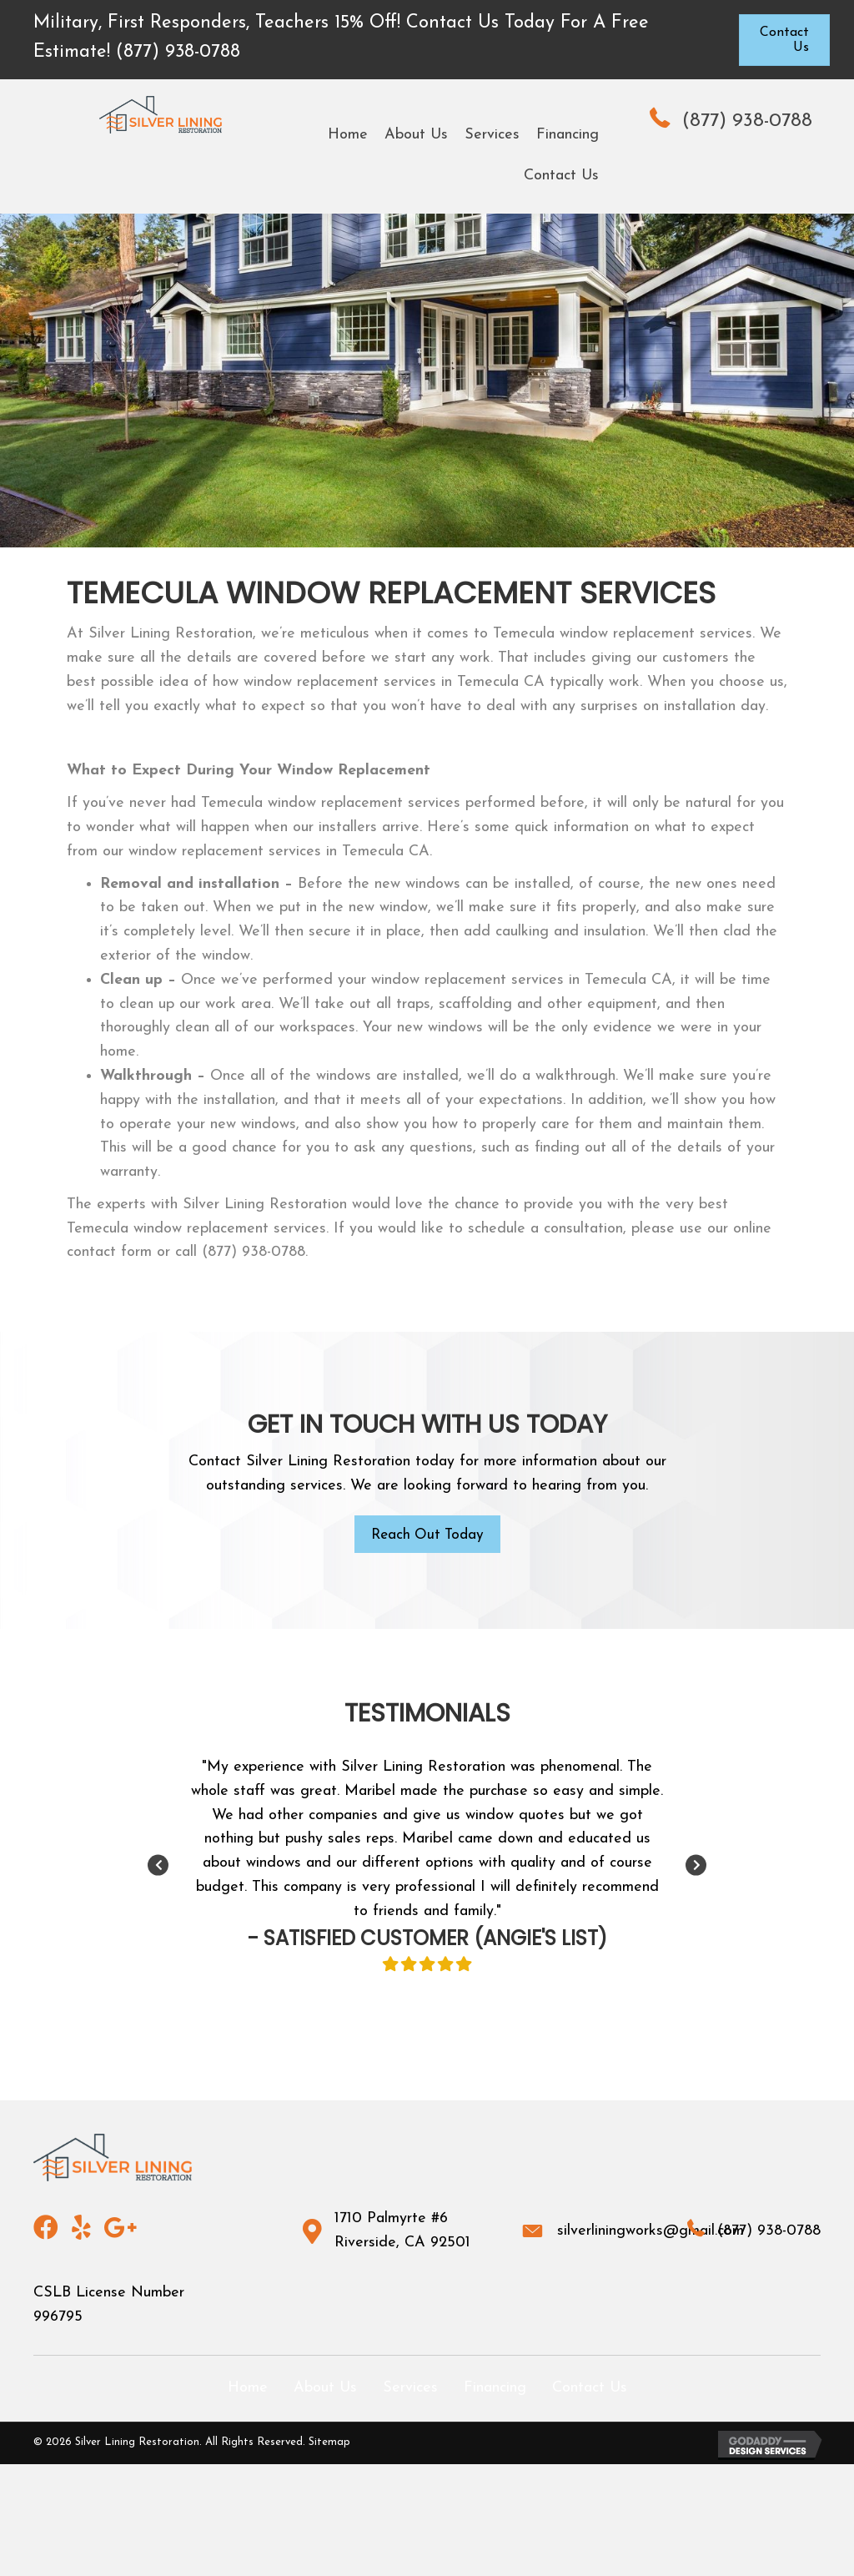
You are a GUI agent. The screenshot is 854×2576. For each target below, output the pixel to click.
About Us (325, 2389)
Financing (495, 2389)
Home (248, 2389)
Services (410, 2389)
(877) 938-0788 (747, 121)
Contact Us (589, 2389)
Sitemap (329, 2443)
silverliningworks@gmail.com (650, 2232)
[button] (784, 40)
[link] (347, 135)
